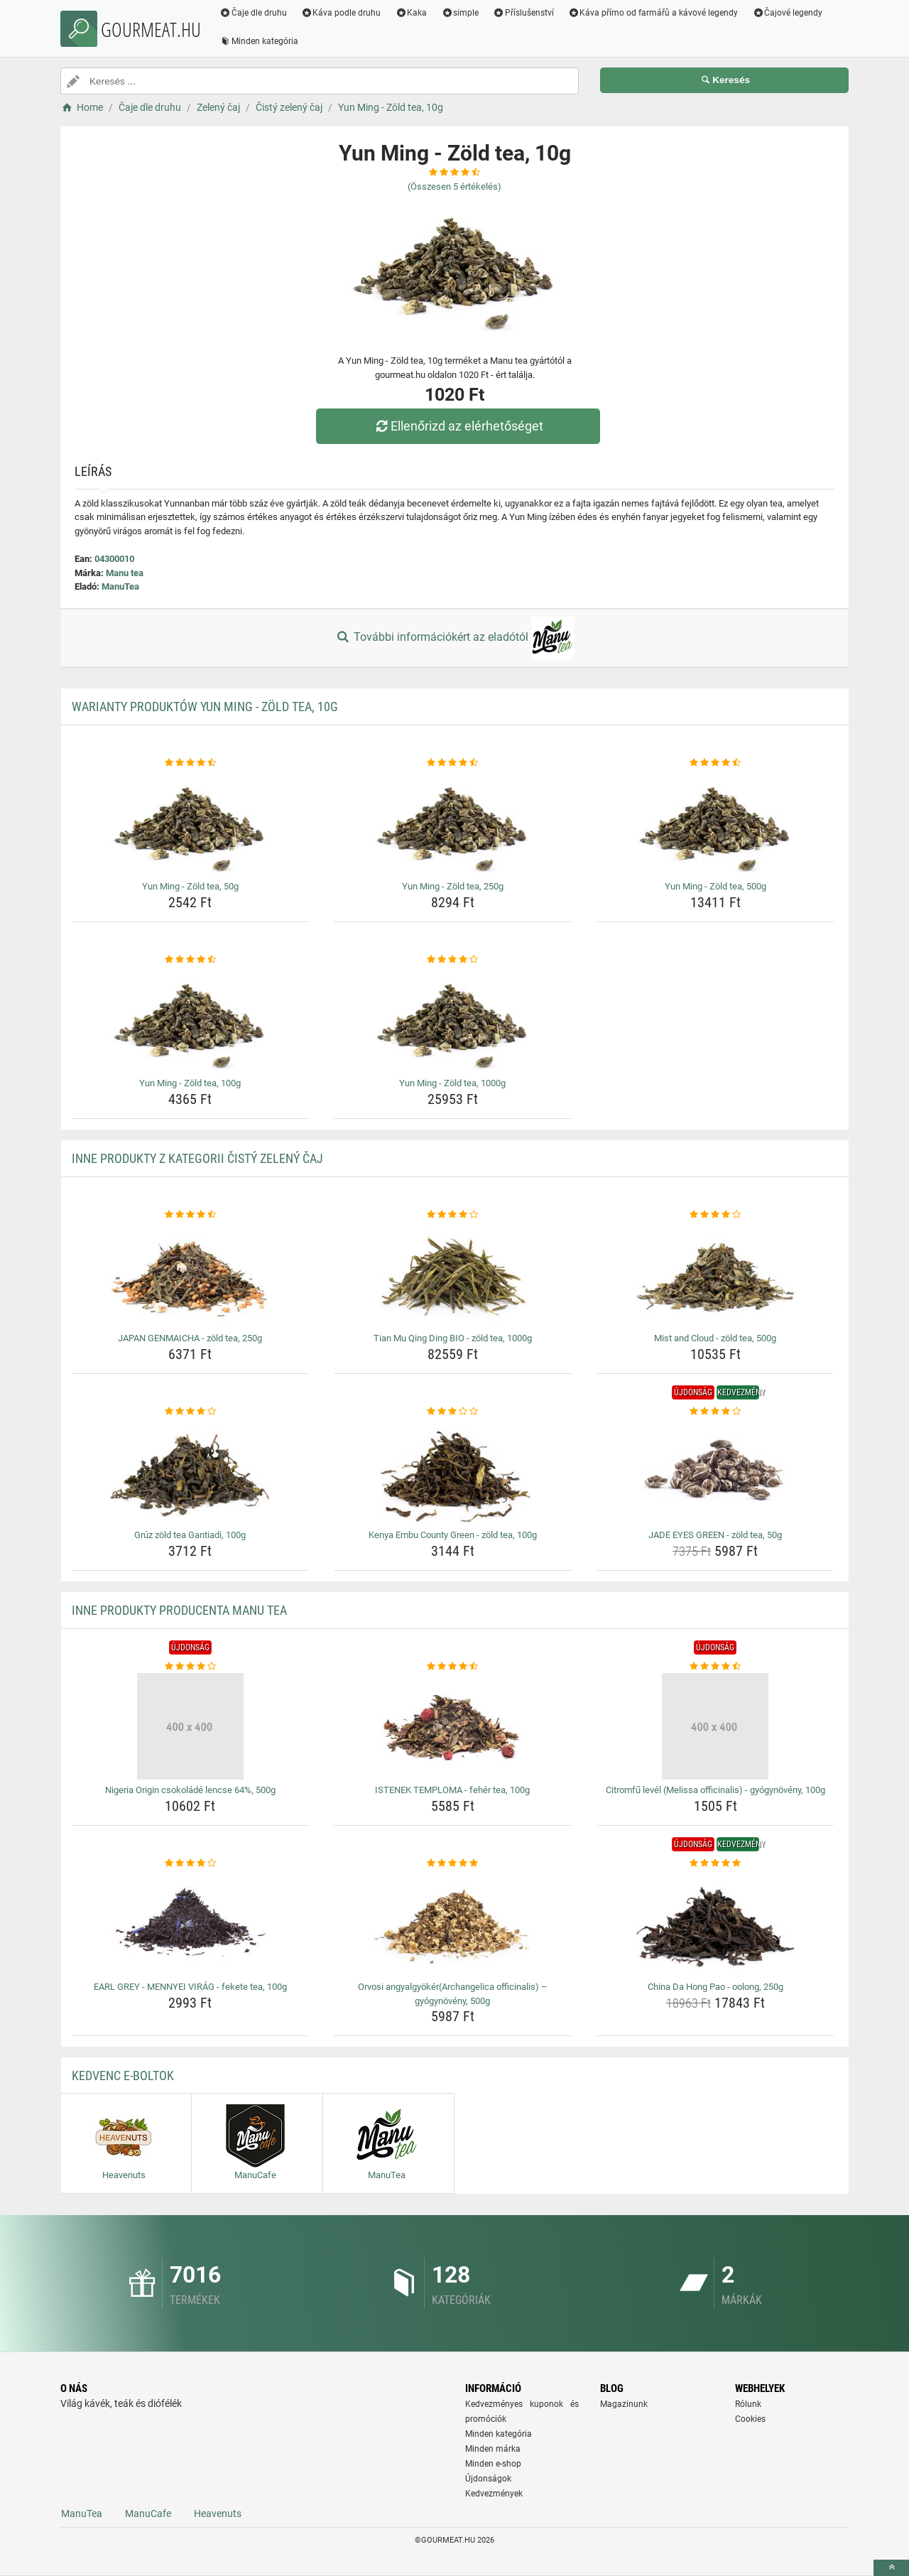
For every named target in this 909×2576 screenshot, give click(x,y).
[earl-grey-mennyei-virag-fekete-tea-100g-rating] (190, 1863)
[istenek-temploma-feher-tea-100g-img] (452, 1726)
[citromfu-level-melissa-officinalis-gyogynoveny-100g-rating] (715, 1667)
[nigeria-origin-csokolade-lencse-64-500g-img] (190, 1726)
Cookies (750, 2419)
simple (460, 13)
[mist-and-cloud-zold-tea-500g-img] (715, 1274)
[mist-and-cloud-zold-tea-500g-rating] (715, 1215)
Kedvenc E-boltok (123, 2075)
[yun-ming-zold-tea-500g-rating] (715, 763)
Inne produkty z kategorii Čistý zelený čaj (197, 1158)
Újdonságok (488, 2479)
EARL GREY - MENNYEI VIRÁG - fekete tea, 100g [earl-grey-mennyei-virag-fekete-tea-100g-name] (190, 1986)
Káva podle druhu (341, 13)
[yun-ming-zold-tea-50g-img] (190, 822)
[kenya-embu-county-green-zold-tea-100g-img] (452, 1471)
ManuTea (120, 586)
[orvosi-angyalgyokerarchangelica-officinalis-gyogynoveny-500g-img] (452, 1923)
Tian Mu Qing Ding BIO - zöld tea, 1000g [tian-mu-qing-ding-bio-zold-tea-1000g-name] (453, 1338)
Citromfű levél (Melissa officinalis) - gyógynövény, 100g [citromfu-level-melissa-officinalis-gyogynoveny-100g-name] (715, 1790)
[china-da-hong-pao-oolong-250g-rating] (715, 1863)
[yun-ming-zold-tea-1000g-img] (452, 1019)
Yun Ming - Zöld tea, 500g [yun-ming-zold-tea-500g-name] (715, 886)
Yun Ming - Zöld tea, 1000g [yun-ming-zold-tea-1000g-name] (452, 1083)
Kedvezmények (494, 2494)
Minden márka (493, 2449)
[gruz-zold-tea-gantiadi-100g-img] (190, 1471)
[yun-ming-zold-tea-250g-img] (452, 822)
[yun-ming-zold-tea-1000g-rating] (452, 960)
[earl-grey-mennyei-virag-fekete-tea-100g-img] (190, 1923)
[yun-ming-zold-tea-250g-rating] (452, 763)
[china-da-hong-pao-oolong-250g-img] (715, 1923)
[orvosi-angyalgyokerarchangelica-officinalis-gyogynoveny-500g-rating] (452, 1863)
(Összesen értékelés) (454, 186)
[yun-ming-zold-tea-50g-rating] (190, 763)
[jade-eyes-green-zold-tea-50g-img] (715, 1471)
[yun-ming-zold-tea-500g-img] (715, 822)
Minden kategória (258, 41)
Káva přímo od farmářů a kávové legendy (653, 13)
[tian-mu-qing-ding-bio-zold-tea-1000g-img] (452, 1274)
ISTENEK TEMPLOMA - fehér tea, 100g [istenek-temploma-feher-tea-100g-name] (452, 1790)
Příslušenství (523, 13)
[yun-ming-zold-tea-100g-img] (190, 1019)
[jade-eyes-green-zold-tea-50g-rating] (715, 1412)
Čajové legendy (788, 13)
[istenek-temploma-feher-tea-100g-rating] (452, 1667)
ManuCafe (148, 2513)
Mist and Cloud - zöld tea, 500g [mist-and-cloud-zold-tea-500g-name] (715, 1338)
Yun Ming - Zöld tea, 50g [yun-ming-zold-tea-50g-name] (190, 886)
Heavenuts (217, 2513)
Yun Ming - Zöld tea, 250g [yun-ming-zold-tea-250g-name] (453, 886)
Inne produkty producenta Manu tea (179, 1610)
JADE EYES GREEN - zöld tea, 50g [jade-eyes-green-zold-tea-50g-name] (715, 1535)
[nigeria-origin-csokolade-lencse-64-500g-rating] (190, 1667)
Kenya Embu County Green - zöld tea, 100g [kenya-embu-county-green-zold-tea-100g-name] (453, 1535)
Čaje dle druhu (253, 13)
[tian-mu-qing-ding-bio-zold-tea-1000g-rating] (452, 1215)
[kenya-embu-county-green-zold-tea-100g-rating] (452, 1412)
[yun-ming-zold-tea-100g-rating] (190, 960)
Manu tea (124, 573)
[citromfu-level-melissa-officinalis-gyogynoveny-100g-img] (715, 1726)
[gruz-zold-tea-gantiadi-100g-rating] (190, 1412)
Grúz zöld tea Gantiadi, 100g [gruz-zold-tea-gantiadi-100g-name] (190, 1535)
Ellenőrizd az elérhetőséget (458, 425)
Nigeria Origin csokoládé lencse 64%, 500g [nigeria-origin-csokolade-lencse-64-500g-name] (190, 1790)
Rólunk (748, 2404)
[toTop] (891, 2568)
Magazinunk (624, 2404)
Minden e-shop (493, 2464)
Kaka (412, 13)
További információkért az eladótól (454, 638)
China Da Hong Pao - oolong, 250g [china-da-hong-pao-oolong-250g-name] (715, 1986)
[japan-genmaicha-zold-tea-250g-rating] (190, 1215)
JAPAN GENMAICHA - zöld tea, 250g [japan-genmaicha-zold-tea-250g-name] (190, 1338)
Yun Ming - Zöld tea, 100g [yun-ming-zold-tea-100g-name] (190, 1083)
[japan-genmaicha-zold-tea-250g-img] (190, 1274)
